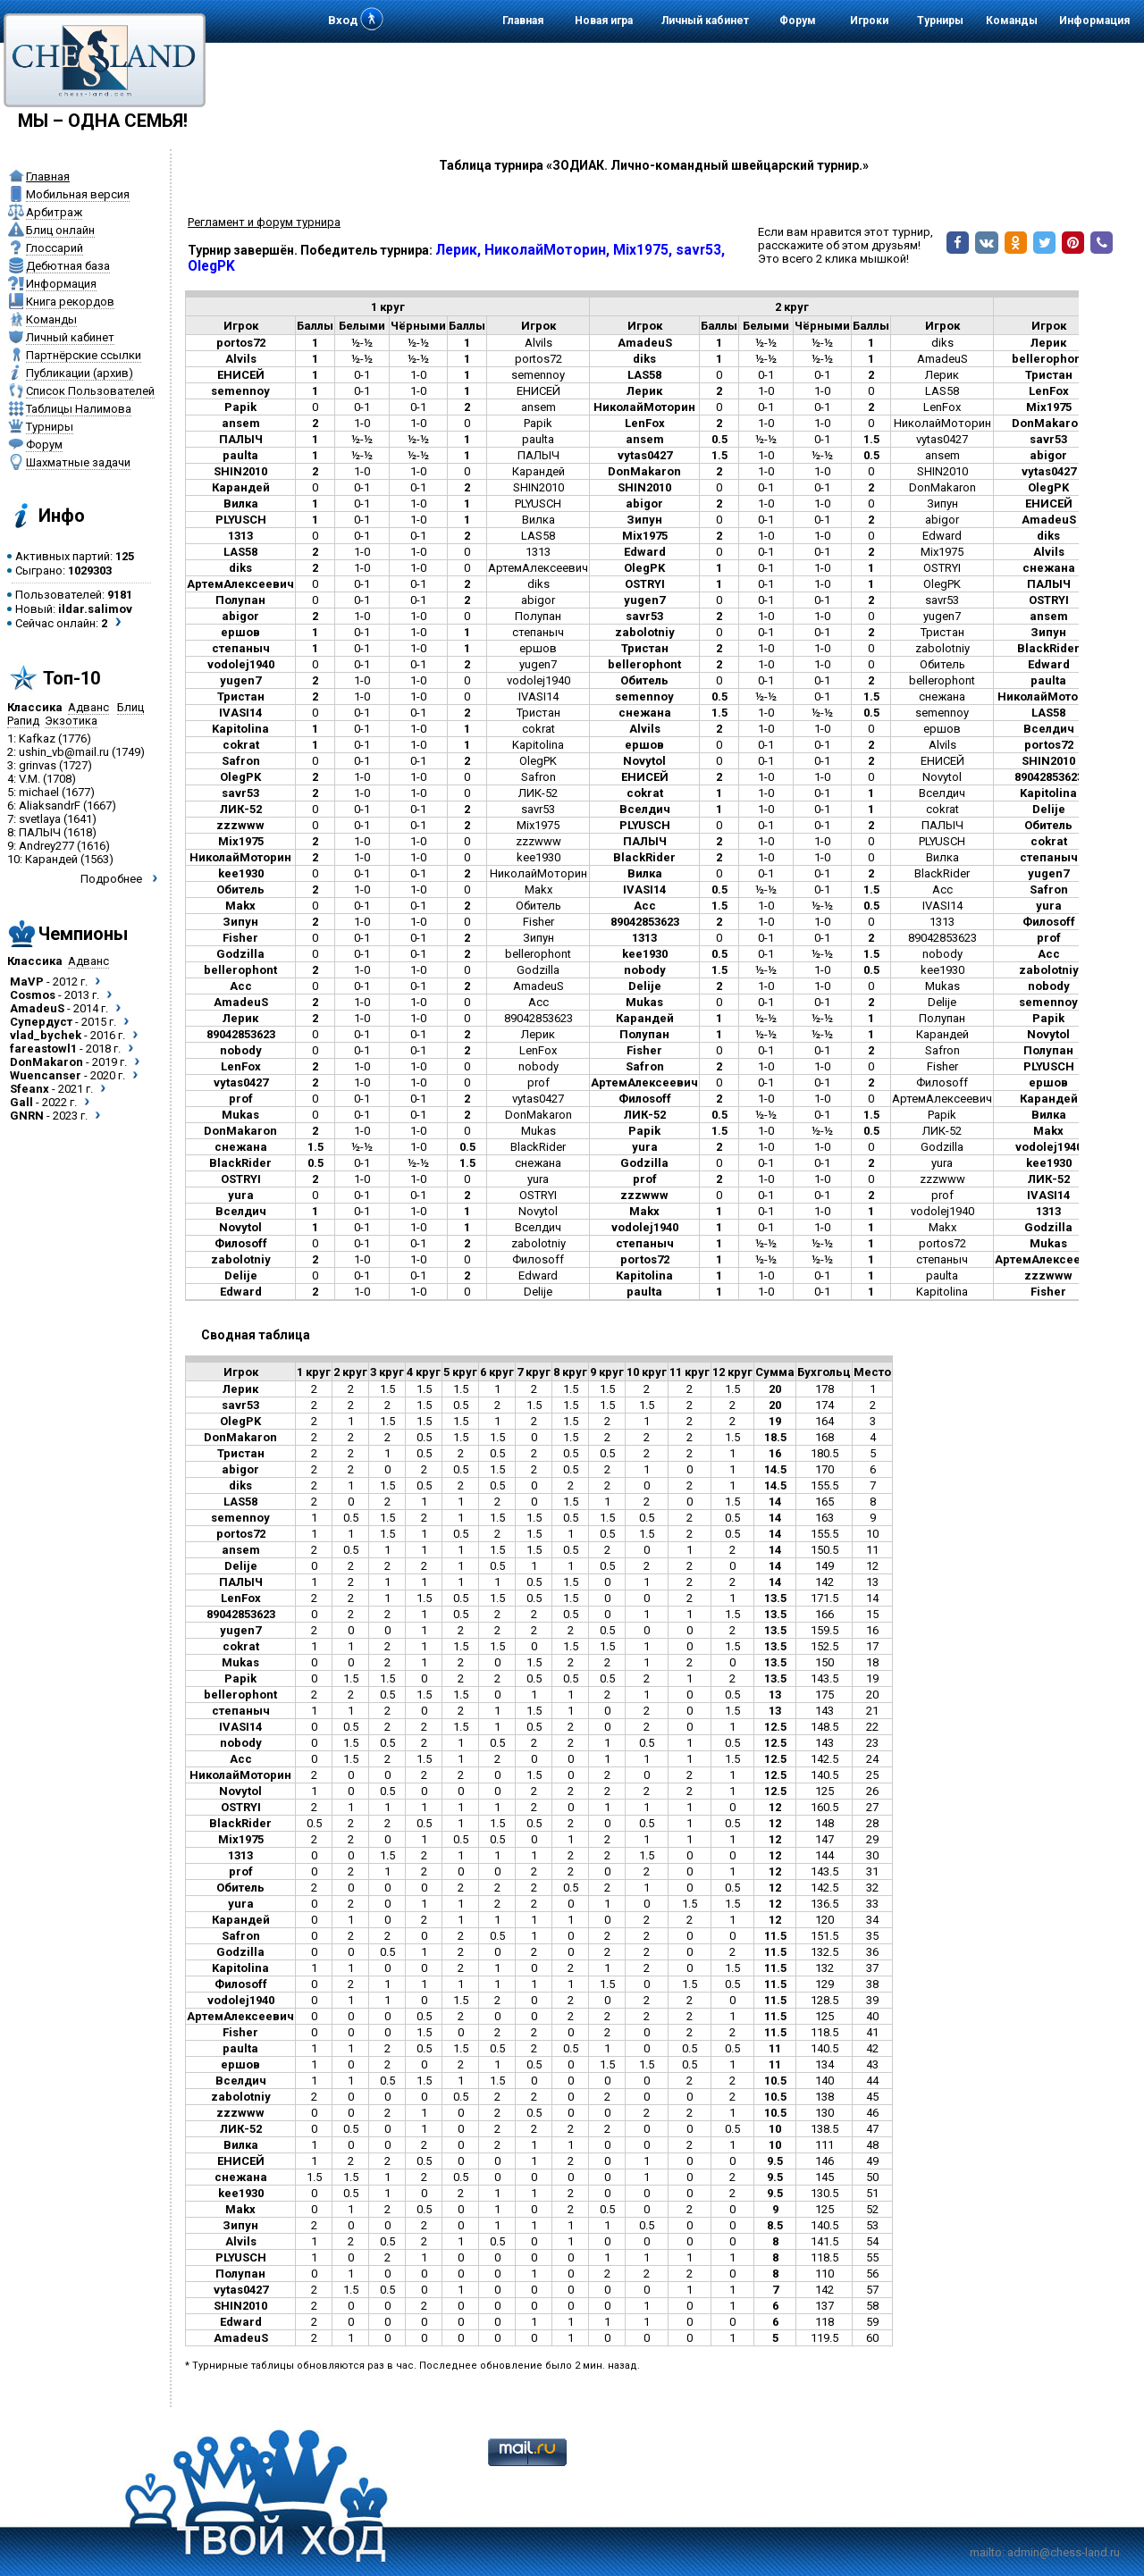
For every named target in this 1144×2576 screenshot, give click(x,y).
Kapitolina (538, 744)
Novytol (942, 777)
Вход (343, 20)
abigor (942, 519)
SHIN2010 (942, 471)
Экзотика (71, 720)
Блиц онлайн (60, 230)
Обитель (942, 664)
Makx (538, 889)
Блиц (130, 707)
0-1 (362, 375)
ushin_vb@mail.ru (64, 752)
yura (942, 1163)
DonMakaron (46, 1062)
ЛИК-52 (538, 793)
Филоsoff (942, 1082)
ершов (538, 648)
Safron (538, 777)
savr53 (942, 600)
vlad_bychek (45, 1035)
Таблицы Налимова (78, 408)
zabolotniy (942, 648)
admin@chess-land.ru (1063, 2552)
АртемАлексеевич (538, 568)
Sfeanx (29, 1088)
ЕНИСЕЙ (538, 391)
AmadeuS (37, 1008)
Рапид (23, 720)
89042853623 (942, 937)
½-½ (362, 342)
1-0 (418, 375)
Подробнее (111, 878)
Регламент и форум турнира (264, 222)
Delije (942, 1002)
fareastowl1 (43, 1048)
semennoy (538, 375)
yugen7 (942, 616)
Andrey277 (46, 845)
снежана (942, 696)
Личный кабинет (705, 20)
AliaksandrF (49, 805)
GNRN (27, 1115)
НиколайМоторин (942, 423)
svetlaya (40, 819)
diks (942, 342)
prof (538, 1082)
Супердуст (41, 1021)
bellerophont (942, 680)
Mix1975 (942, 551)
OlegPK (942, 584)
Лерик (942, 375)
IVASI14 (538, 696)
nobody (942, 954)
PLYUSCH (538, 503)
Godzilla (538, 970)
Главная (522, 20)
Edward (942, 535)
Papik (538, 423)
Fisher (538, 921)
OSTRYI (942, 568)
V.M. (29, 778)
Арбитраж (54, 212)
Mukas (942, 986)
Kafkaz (37, 738)
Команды (1012, 20)
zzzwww (538, 841)
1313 (538, 551)
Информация (1094, 20)
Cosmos (32, 995)
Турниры (940, 20)
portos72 (538, 358)
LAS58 (942, 391)
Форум (797, 20)
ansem (538, 407)
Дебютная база (68, 266)
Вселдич (942, 793)
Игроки (869, 20)
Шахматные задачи (78, 462)
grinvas (37, 765)
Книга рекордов (70, 301)
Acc (942, 889)
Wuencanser (45, 1075)
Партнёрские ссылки (83, 355)
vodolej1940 (538, 680)
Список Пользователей (90, 391)
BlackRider (942, 873)
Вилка (538, 519)
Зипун (942, 503)
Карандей (51, 859)
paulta (538, 439)
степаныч (538, 632)
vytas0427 (942, 439)
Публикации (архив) (79, 373)
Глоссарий (54, 248)
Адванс (88, 707)
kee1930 (538, 857)
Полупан (538, 616)
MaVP (27, 981)
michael (39, 792)
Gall (21, 1102)
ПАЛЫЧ (40, 832)
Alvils (538, 342)
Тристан (942, 632)
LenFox (942, 407)
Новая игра (604, 20)
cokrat (538, 728)
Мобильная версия (78, 194)
